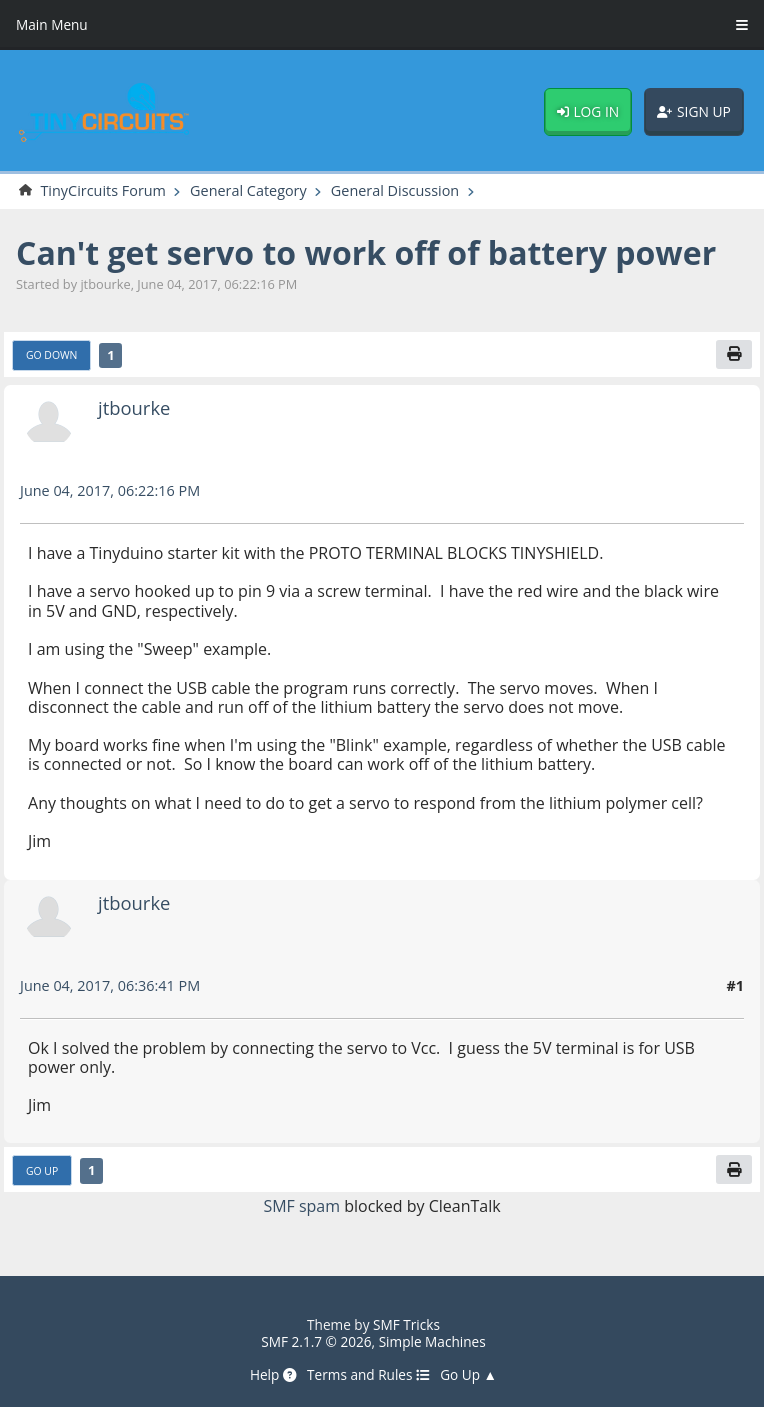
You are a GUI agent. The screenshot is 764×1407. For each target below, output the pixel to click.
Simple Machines (432, 1341)
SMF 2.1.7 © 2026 (316, 1341)
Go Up (42, 1171)
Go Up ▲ (468, 1375)
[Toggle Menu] (742, 25)
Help (273, 1375)
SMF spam (301, 1206)
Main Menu (52, 24)
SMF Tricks (406, 1324)
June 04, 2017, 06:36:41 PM (110, 985)
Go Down (51, 355)
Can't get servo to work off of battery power (366, 252)
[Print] (734, 354)
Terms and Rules (368, 1375)
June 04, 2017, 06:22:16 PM (110, 490)
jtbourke (134, 407)
